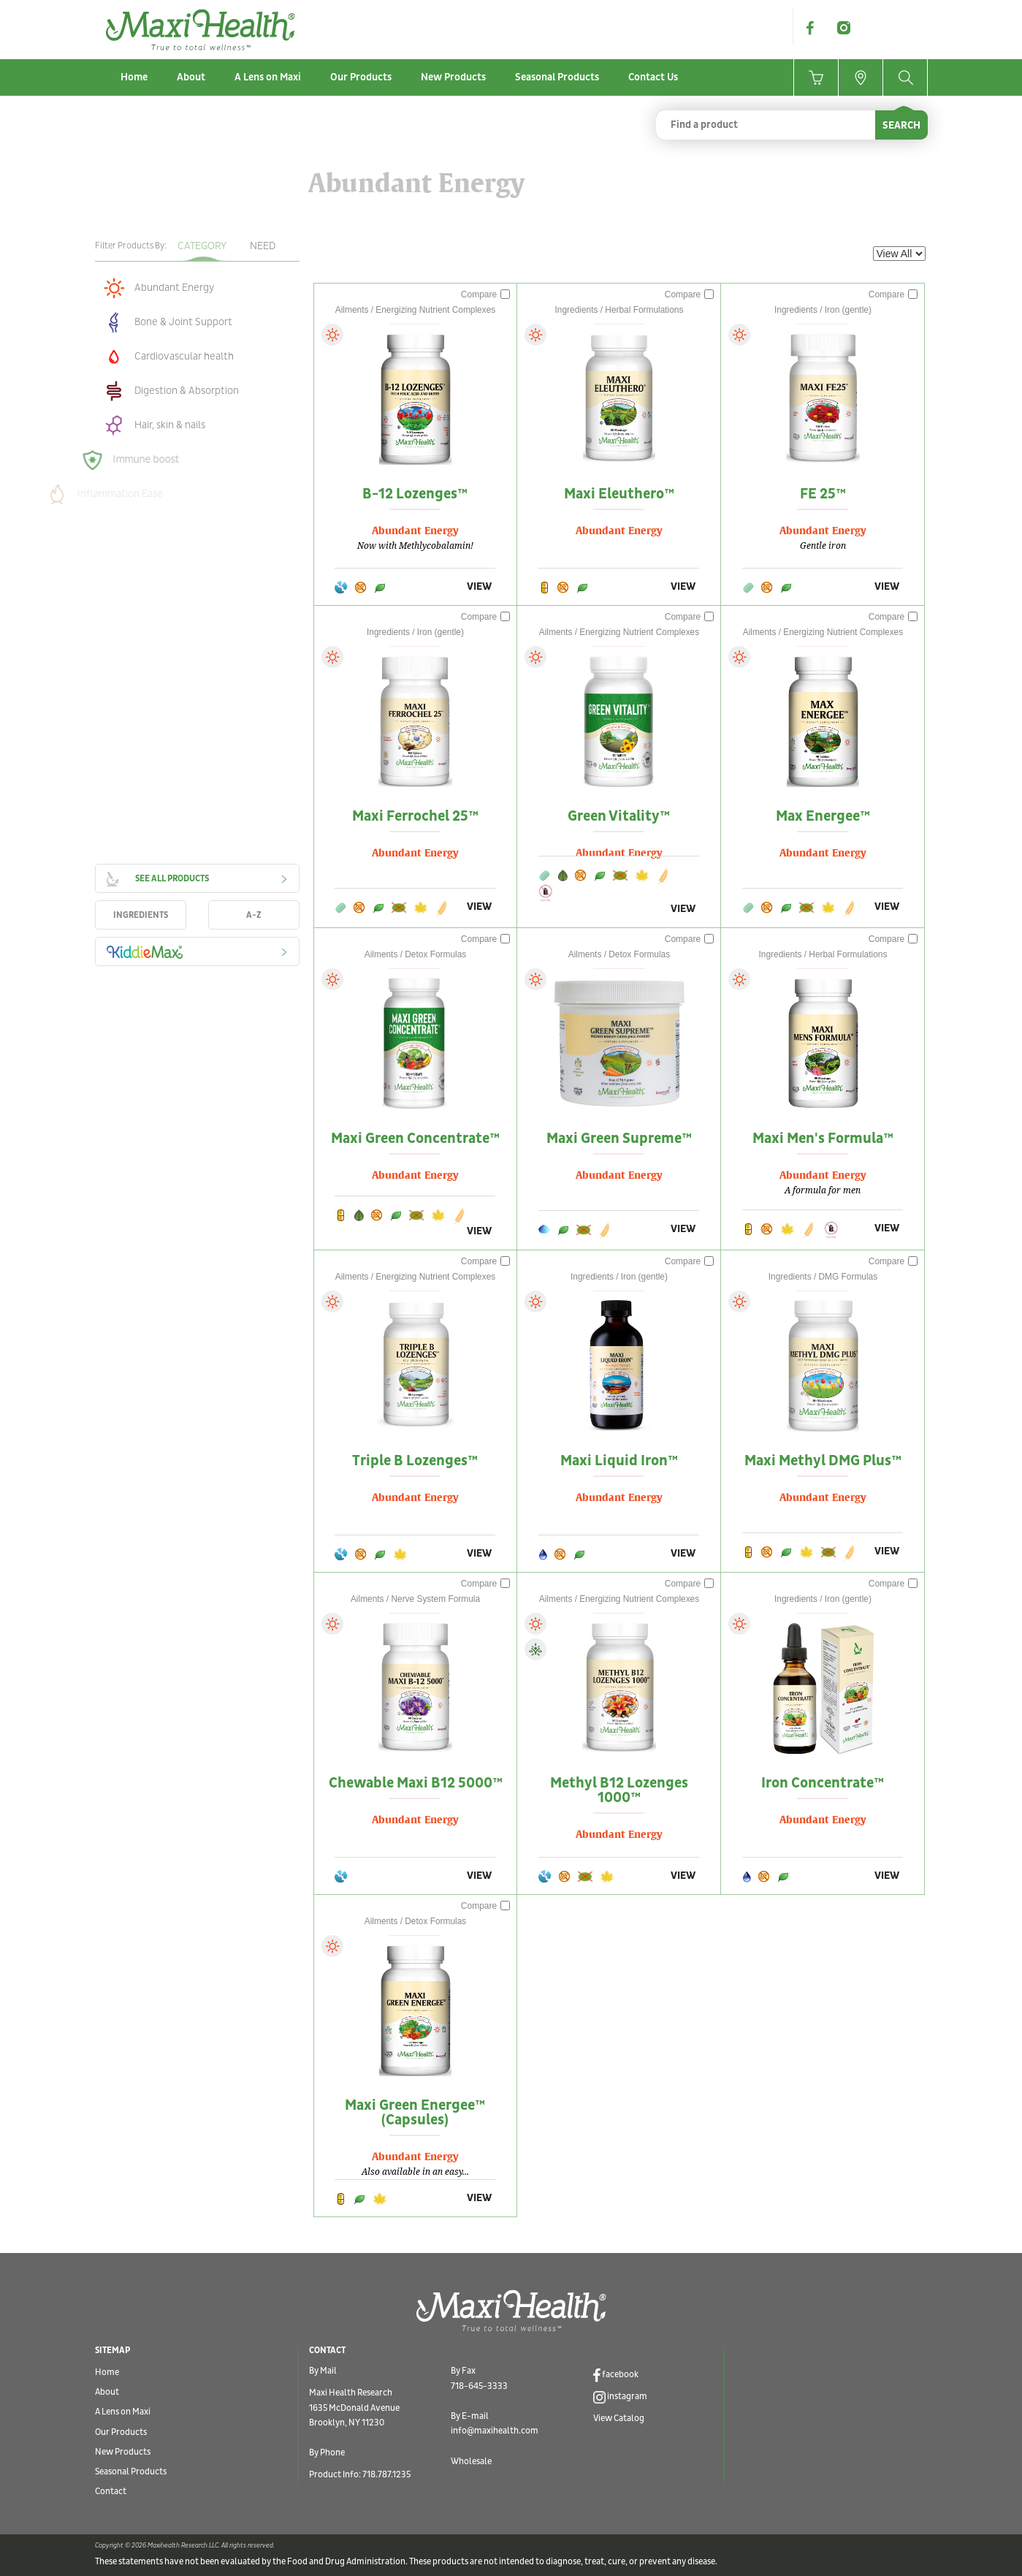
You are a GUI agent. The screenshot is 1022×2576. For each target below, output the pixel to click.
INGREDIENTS (140, 915)
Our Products (361, 77)
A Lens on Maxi (267, 77)
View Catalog (618, 2418)
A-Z (254, 915)
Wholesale (471, 2461)
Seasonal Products (557, 77)
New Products (453, 77)
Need (262, 246)
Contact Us (653, 77)
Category (202, 246)
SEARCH (901, 125)
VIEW (479, 586)
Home (134, 77)
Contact (110, 2491)
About (191, 77)
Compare (486, 294)
